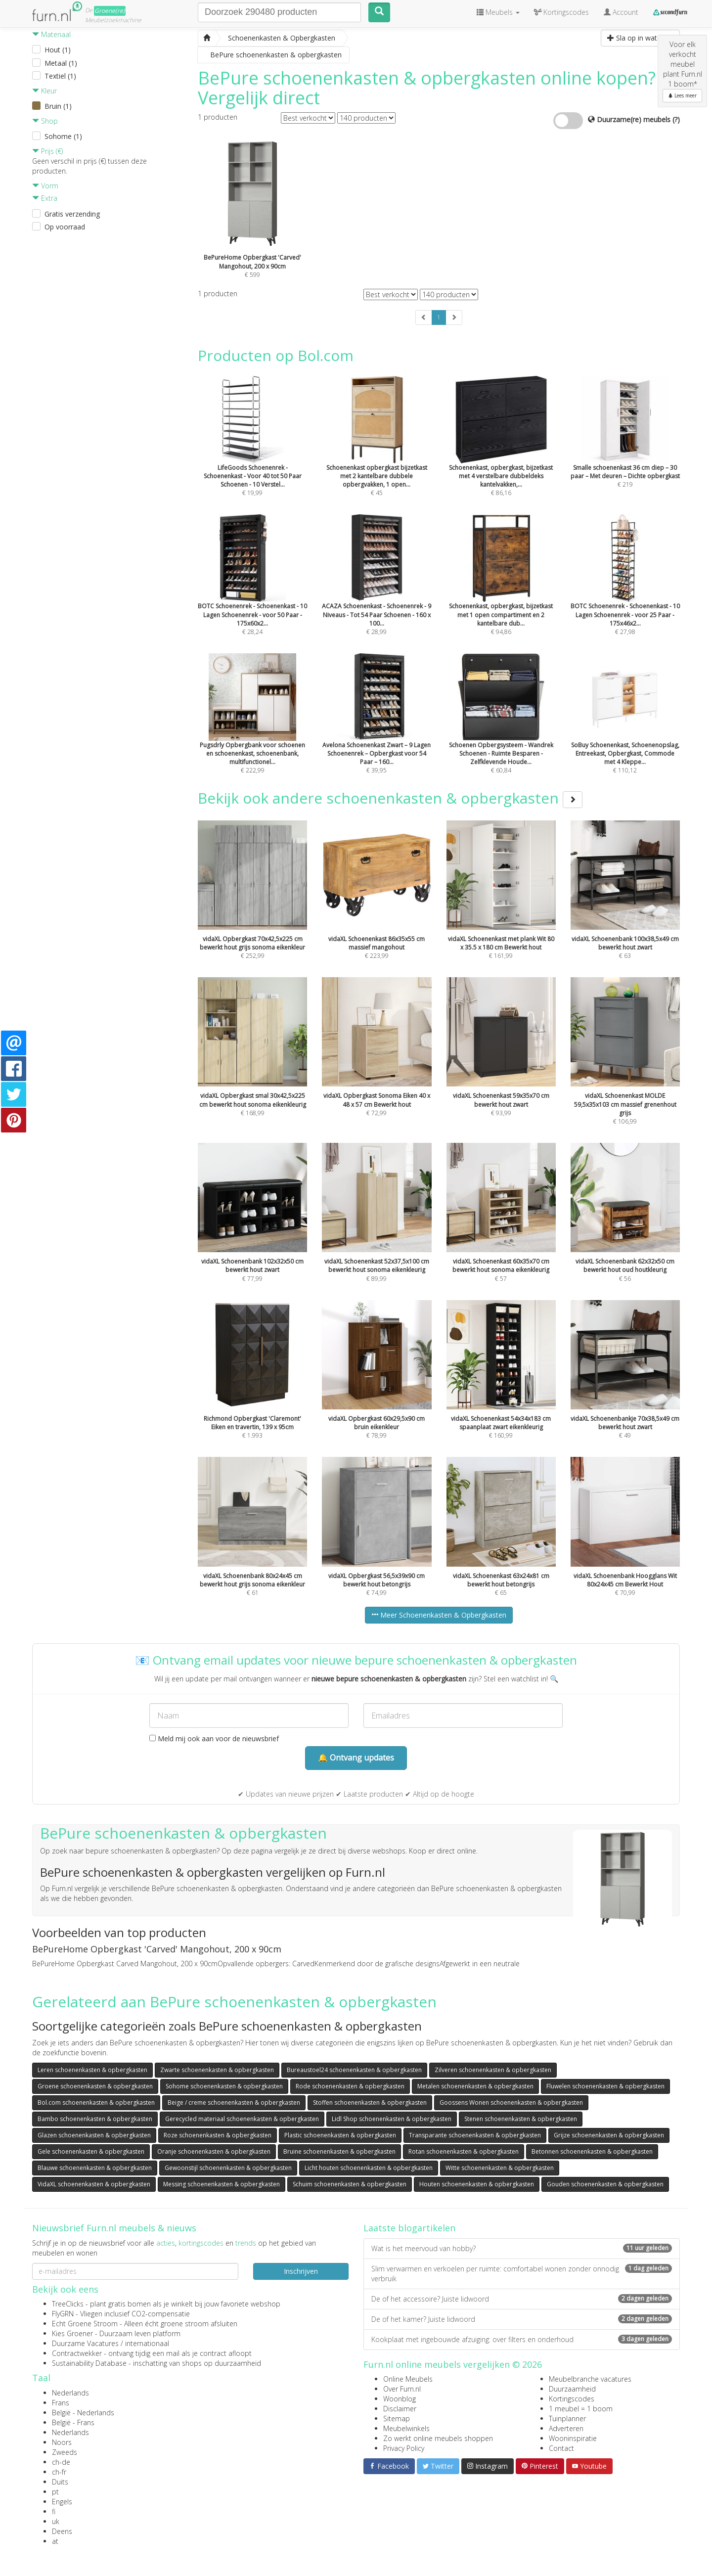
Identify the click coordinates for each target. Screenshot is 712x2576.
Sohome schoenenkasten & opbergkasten (224, 2086)
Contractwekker (77, 2353)
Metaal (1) (60, 63)
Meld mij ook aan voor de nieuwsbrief (214, 1738)
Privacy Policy (403, 2448)
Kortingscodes (571, 2398)
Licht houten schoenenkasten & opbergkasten (369, 2168)
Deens (62, 2531)
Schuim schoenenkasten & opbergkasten (349, 2184)
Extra (44, 198)
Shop (45, 121)
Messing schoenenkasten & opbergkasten (221, 2184)
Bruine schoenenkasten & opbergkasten (339, 2151)
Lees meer (682, 95)
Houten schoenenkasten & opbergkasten (476, 2184)
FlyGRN (63, 2313)
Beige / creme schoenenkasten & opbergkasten (234, 2102)
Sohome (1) (63, 136)
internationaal (147, 2343)
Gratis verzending (72, 214)
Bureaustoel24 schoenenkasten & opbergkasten (354, 2070)
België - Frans (73, 2422)
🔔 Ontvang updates (356, 1757)
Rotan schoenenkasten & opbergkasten (463, 2151)
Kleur (44, 90)
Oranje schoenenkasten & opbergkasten (213, 2151)
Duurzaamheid (572, 2389)
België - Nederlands (83, 2412)
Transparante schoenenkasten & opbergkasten (475, 2135)
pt (55, 2491)
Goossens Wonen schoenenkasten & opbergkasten (511, 2102)
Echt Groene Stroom (85, 2323)
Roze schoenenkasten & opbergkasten (217, 2135)
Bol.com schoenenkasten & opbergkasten (96, 2102)
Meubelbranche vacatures (590, 2379)
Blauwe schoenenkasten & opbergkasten (95, 2168)
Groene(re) (109, 10)
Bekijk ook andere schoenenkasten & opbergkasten (390, 798)
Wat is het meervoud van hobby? (521, 2248)
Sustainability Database (89, 2363)
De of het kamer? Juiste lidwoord (521, 2319)
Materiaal (51, 34)
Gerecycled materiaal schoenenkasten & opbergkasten (242, 2119)
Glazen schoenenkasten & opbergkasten (94, 2135)
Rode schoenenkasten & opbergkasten (350, 2086)
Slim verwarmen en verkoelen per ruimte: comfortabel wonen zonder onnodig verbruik (521, 2273)
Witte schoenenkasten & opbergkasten (499, 2168)
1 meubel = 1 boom (581, 2408)
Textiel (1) (60, 76)
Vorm (45, 185)
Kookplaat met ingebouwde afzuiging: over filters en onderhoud (521, 2339)
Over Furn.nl (402, 2389)
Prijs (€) (47, 151)
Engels (62, 2501)
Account (621, 12)
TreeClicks (68, 2303)
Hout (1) (57, 49)
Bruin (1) (58, 106)
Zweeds (64, 2452)
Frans (60, 2402)
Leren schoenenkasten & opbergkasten (92, 2070)
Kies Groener (72, 2333)
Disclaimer (399, 2408)
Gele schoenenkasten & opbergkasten (91, 2151)
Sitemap (396, 2418)
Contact (561, 2448)
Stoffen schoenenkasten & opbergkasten (370, 2102)
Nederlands (70, 2392)
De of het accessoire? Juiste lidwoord (521, 2299)
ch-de (61, 2462)
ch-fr (59, 2472)
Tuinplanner (567, 2418)
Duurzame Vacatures (85, 2343)
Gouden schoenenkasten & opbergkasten (605, 2184)
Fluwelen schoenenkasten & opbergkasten (605, 2086)
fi (53, 2511)
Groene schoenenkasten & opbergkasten (95, 2086)
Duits (60, 2481)
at (55, 2541)
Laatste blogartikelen (409, 2228)
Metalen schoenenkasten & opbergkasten (475, 2086)
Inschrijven (301, 2271)
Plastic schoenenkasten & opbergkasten (340, 2135)
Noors (62, 2442)
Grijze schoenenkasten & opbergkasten (609, 2135)
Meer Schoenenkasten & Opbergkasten (438, 1615)
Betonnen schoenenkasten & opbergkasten (592, 2151)
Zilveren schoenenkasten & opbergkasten (493, 2070)
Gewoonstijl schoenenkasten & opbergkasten (228, 2168)
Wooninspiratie (573, 2438)
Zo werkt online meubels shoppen (438, 2438)
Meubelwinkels (406, 2428)
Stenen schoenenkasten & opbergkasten (520, 2119)
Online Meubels (408, 2379)
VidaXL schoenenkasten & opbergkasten (94, 2184)
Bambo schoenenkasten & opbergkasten (95, 2119)
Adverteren (566, 2428)
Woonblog (399, 2398)
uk (55, 2521)
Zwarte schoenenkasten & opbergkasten (217, 2070)
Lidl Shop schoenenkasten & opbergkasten (391, 2119)
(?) (676, 119)
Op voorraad (64, 226)
